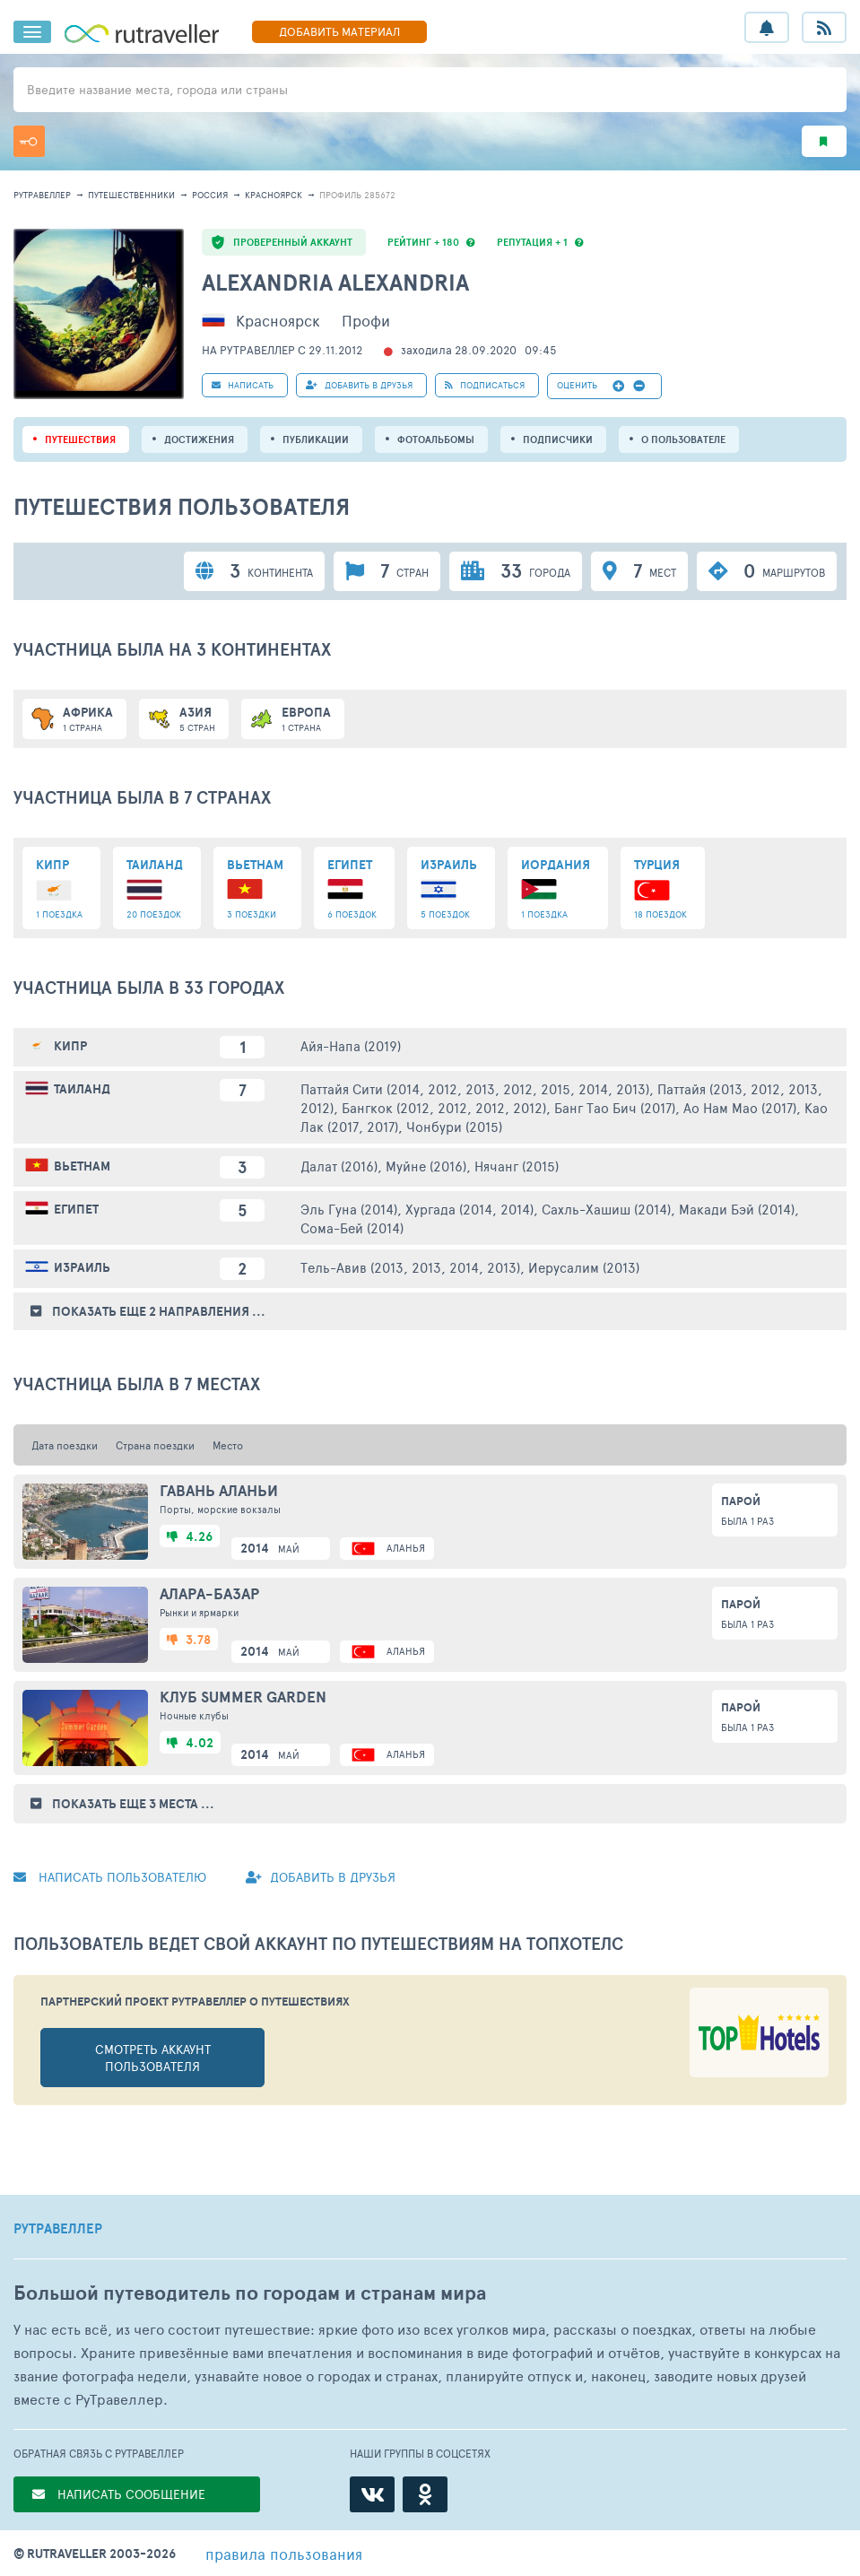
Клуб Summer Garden (243, 1697)
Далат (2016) (339, 1165)
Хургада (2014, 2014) (469, 1208)
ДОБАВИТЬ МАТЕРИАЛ (339, 31)
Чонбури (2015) (454, 1126)
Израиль (82, 1267)
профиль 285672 (357, 194)
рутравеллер (42, 194)
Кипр (70, 1046)
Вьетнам (82, 1166)
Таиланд (82, 1089)
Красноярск (273, 194)
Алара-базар (209, 1594)
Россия (210, 194)
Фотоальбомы (435, 439)
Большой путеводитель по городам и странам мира (249, 2293)
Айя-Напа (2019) (350, 1045)
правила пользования (283, 2553)
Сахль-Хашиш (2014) (606, 1208)
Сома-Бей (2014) (352, 1227)
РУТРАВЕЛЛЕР (57, 2229)
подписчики (558, 439)
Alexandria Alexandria (335, 282)
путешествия (80, 439)
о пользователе (683, 439)
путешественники (131, 194)
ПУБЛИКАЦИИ (315, 439)
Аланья (406, 1547)
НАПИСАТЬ (243, 385)
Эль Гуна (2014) (348, 1208)
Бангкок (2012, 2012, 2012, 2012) (444, 1107)
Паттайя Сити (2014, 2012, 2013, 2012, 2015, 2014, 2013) (474, 1088)
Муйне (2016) (426, 1165)
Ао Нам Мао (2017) (739, 1107)
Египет (76, 1209)
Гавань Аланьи (219, 1491)
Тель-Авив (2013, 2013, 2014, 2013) (410, 1267)
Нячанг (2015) (516, 1165)
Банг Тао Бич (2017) (614, 1107)
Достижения (199, 439)
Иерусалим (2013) (583, 1267)
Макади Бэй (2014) (737, 1208)
